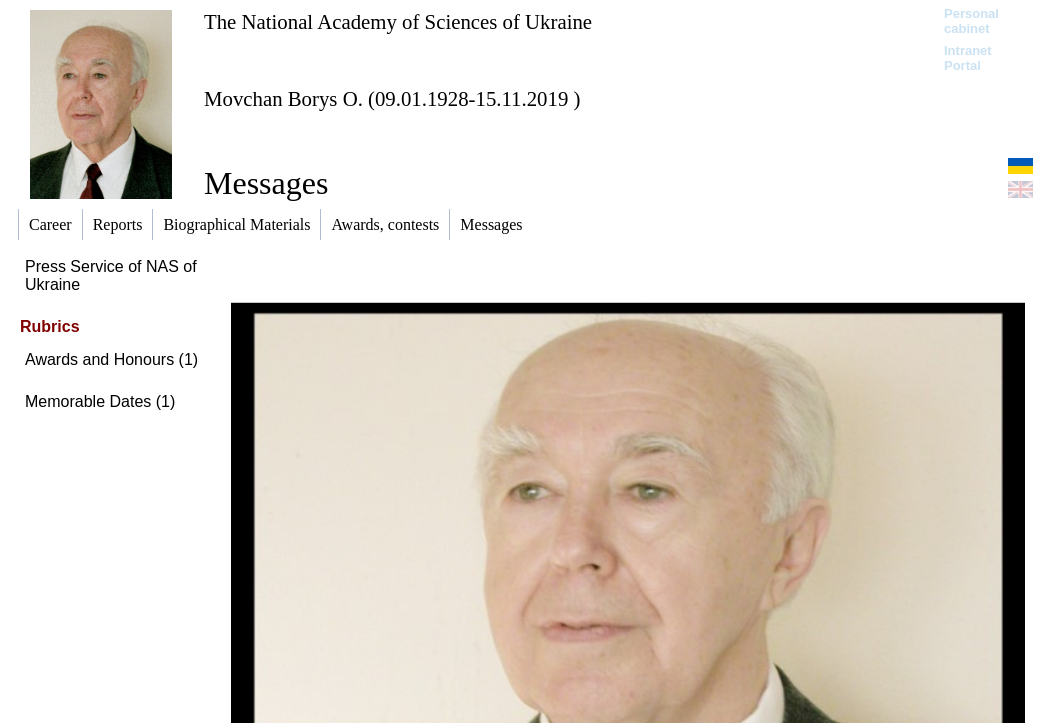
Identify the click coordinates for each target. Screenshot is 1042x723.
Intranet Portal (968, 58)
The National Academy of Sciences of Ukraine (398, 21)
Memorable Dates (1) (100, 401)
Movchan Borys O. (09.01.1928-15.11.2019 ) (392, 98)
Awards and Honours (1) (111, 359)
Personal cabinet (971, 21)
